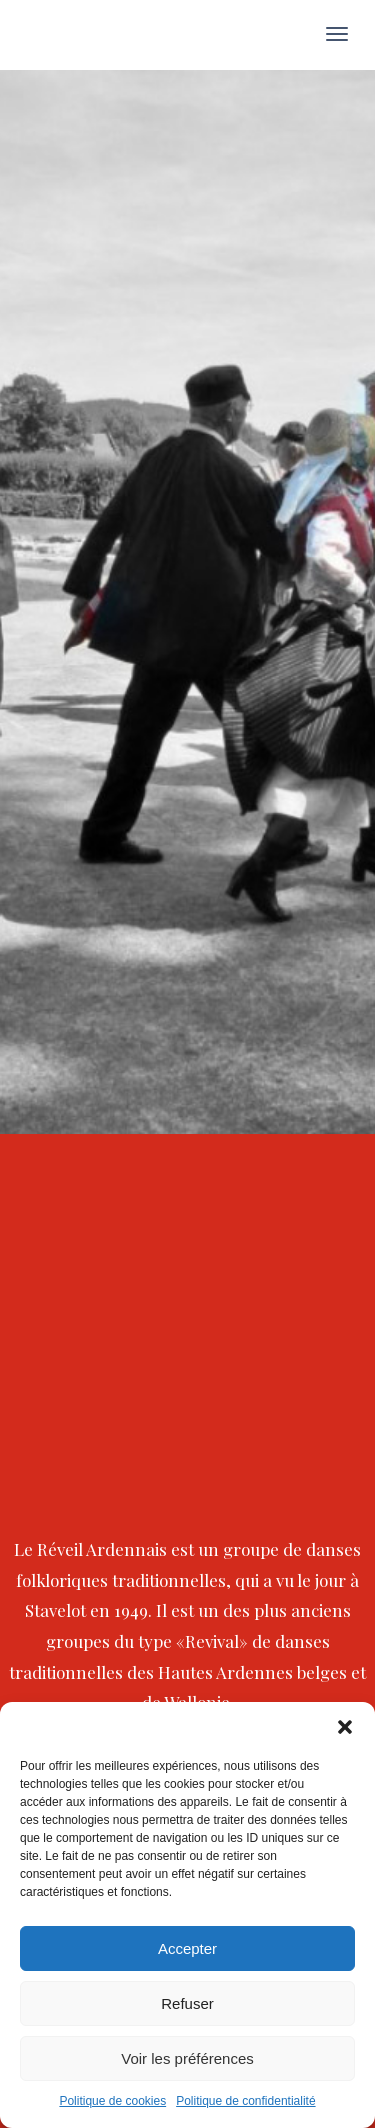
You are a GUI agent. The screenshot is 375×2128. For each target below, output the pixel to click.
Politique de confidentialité (245, 2101)
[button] (345, 1727)
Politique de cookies (112, 2101)
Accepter (187, 1948)
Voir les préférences (187, 2058)
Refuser (187, 2003)
